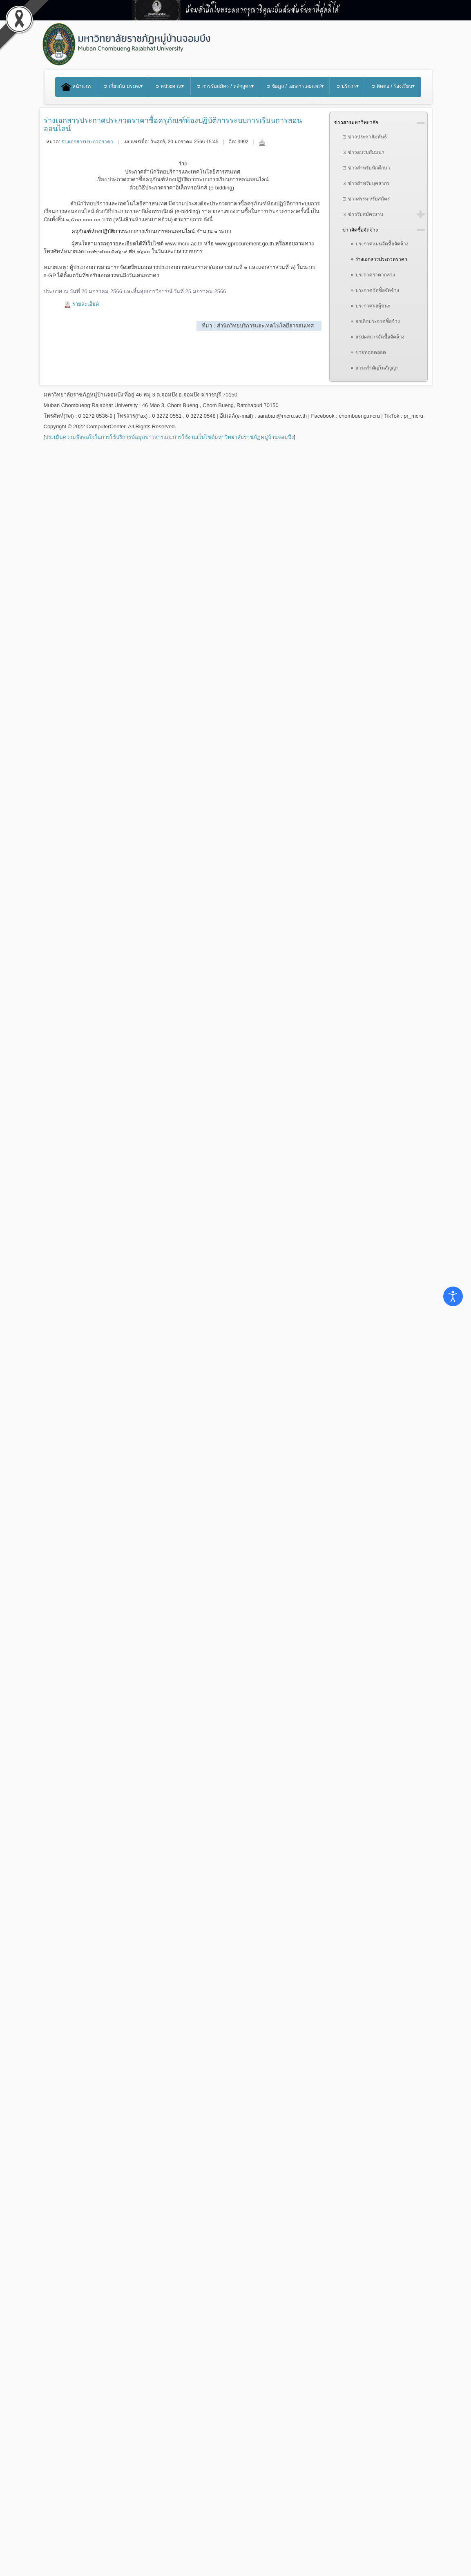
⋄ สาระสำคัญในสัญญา (374, 368)
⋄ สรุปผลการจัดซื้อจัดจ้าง (377, 337)
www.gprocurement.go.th (244, 243)
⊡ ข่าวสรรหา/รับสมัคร (366, 199)
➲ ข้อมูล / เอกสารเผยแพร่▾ (295, 86)
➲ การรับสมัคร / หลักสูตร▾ (225, 86)
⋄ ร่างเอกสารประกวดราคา (378, 259)
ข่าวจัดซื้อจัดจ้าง (360, 230)
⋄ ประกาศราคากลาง (372, 275)
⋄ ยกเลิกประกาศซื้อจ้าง (375, 321)
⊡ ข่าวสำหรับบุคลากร (365, 183)
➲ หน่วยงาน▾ (169, 86)
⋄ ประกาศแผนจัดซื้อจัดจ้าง (379, 244)
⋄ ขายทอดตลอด (368, 352)
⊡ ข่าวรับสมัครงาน (362, 214)
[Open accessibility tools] (453, 1296)
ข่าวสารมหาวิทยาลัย (356, 122)
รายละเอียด (85, 304)
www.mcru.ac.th (184, 243)
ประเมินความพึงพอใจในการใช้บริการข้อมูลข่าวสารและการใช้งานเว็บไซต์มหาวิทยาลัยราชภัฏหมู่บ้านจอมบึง (169, 437)
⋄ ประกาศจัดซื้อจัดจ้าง (374, 290)
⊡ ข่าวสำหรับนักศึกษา (366, 168)
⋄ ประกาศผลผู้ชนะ (370, 306)
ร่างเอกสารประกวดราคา (87, 142)
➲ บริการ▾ (347, 86)
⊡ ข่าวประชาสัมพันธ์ (364, 137)
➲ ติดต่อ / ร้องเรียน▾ (393, 86)
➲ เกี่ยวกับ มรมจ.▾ (123, 86)
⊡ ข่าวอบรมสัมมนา (363, 152)
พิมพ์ (262, 142)
